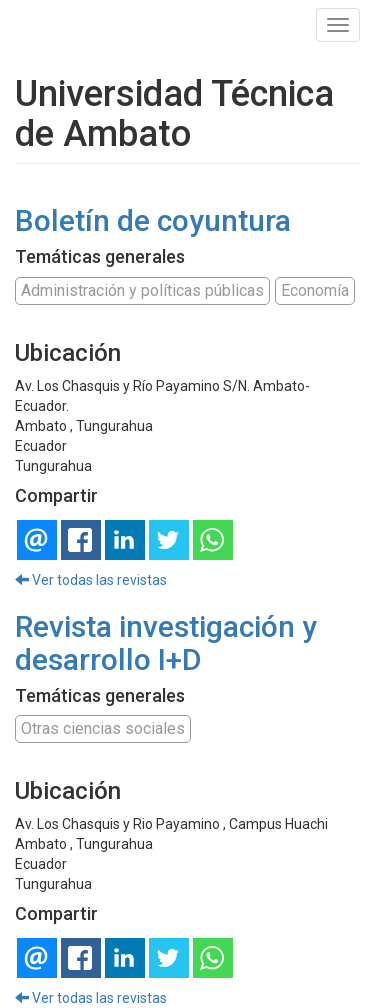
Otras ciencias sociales (103, 728)
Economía (315, 290)
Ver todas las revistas (91, 580)
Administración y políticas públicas (142, 290)
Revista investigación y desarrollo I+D (166, 643)
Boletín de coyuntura (153, 220)
